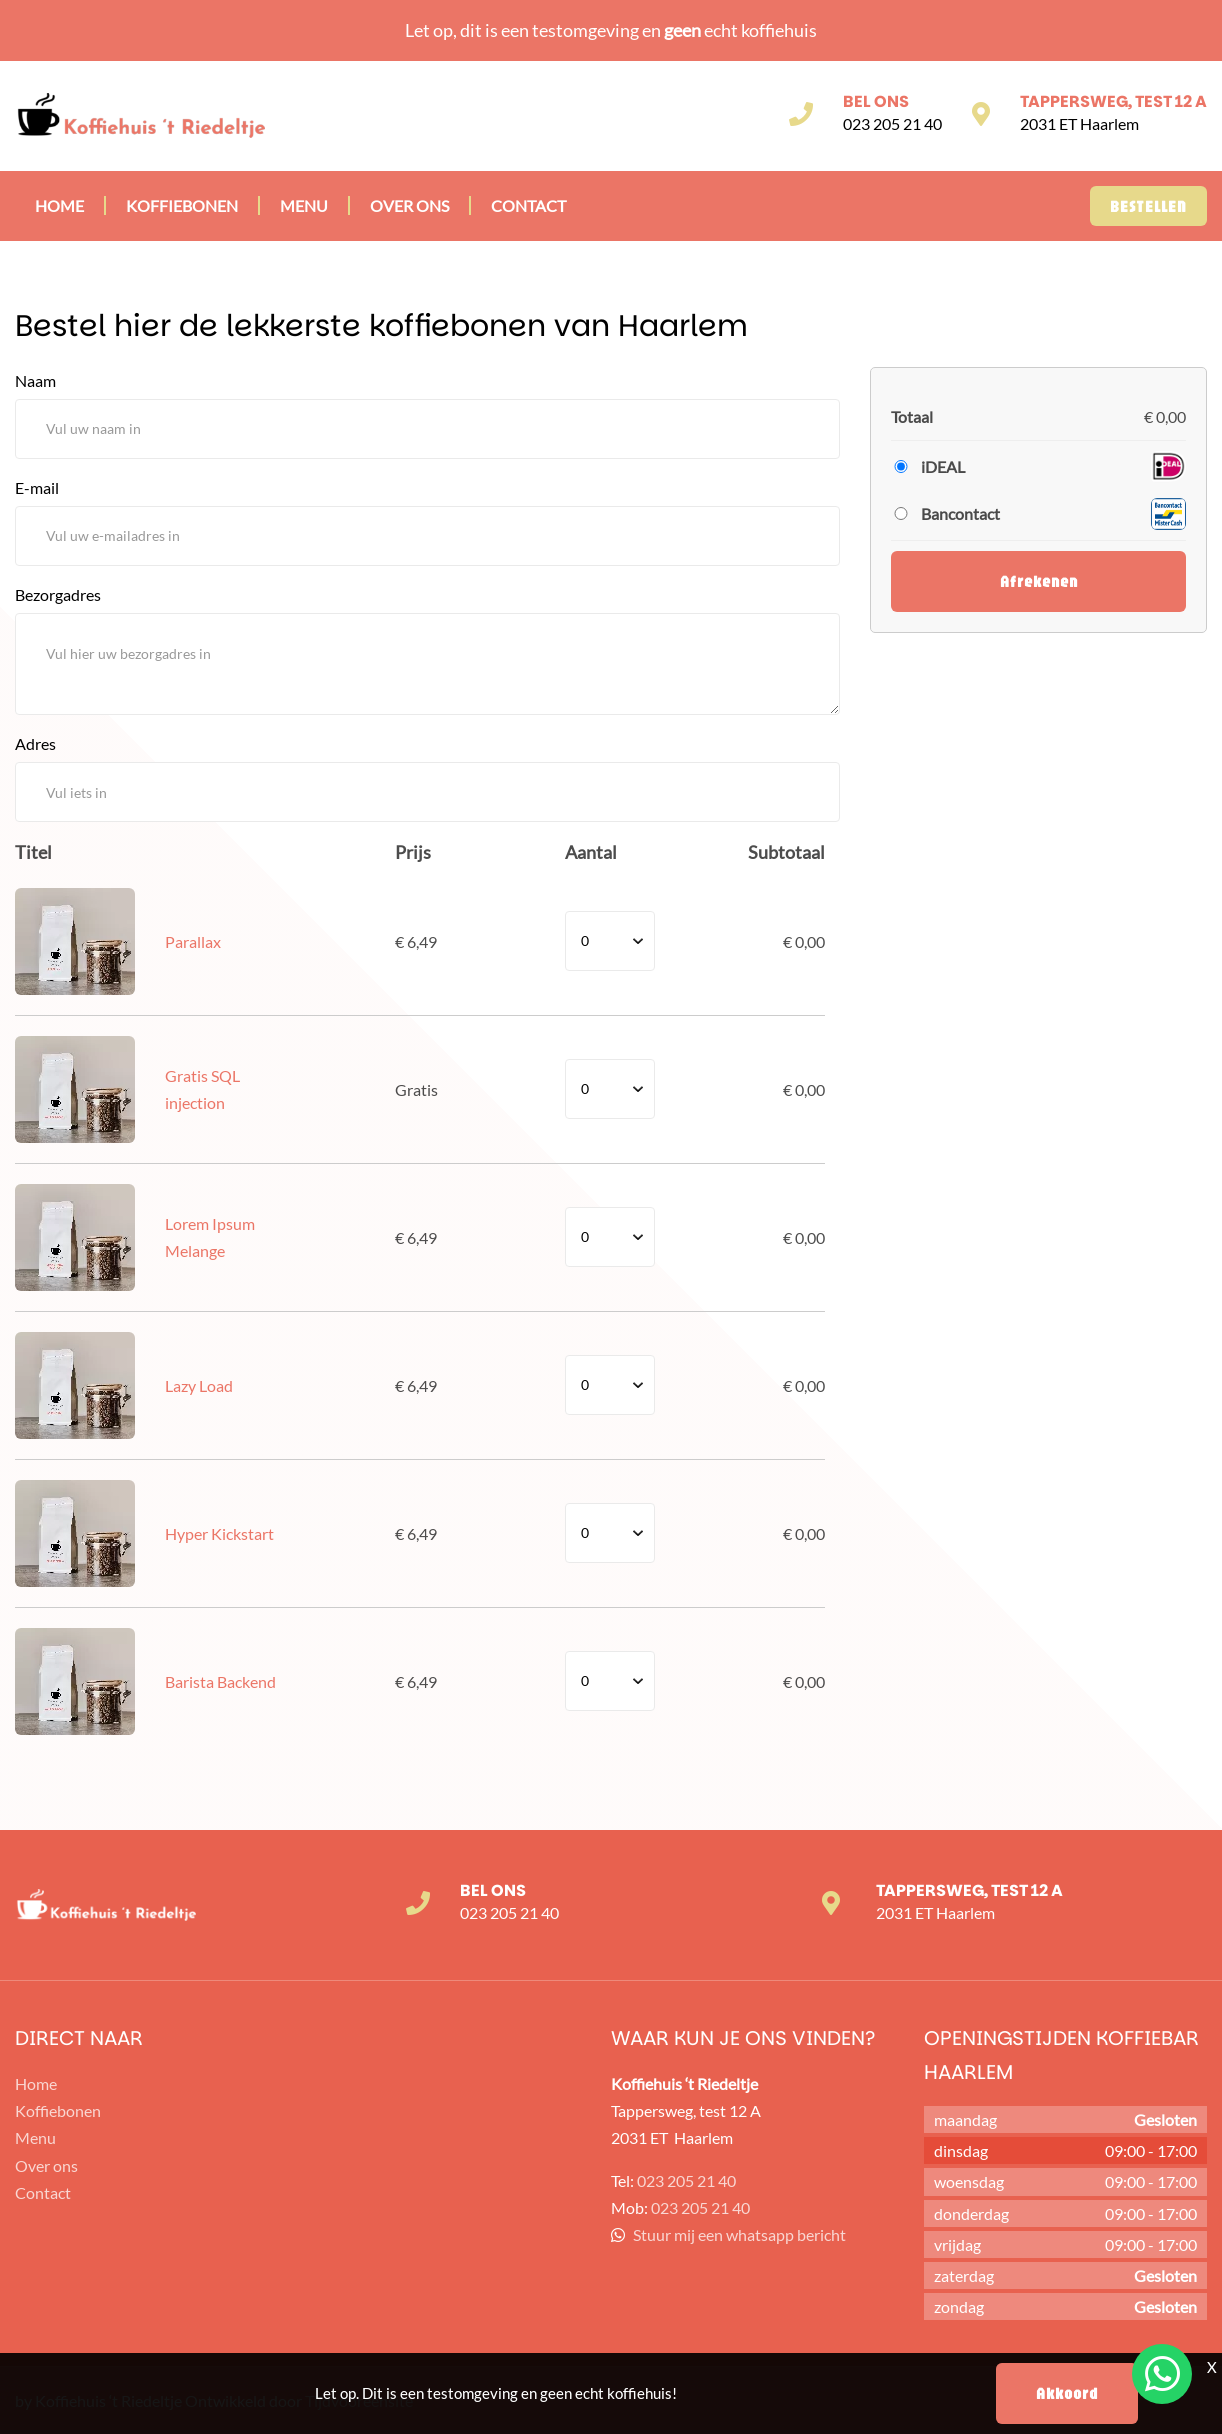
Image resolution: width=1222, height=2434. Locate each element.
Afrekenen (1039, 581)
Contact (528, 205)
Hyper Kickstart (219, 1533)
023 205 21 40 (892, 123)
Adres (35, 743)
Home (59, 205)
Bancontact (960, 513)
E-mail (37, 487)
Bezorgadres (58, 594)
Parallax (193, 941)
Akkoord (1067, 2393)
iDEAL (943, 466)
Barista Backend (220, 1681)
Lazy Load (199, 1385)
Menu (304, 205)
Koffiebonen (182, 205)
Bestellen (1148, 206)
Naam (35, 380)
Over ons (409, 205)
